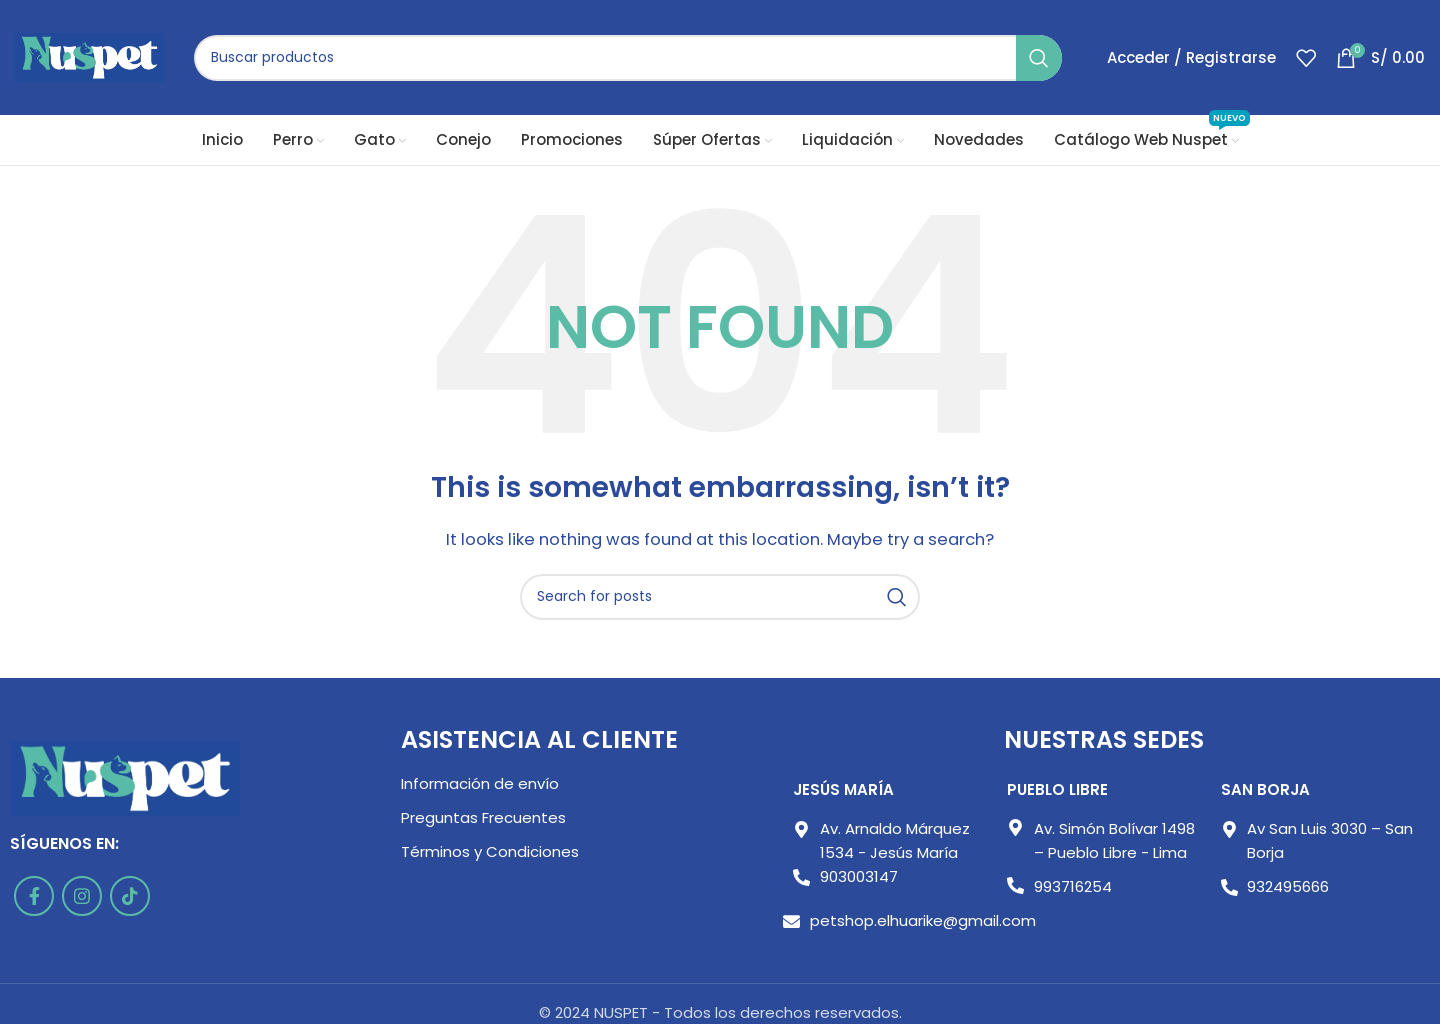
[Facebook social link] (34, 896)
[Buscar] (628, 58)
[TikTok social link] (130, 896)
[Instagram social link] (82, 896)
